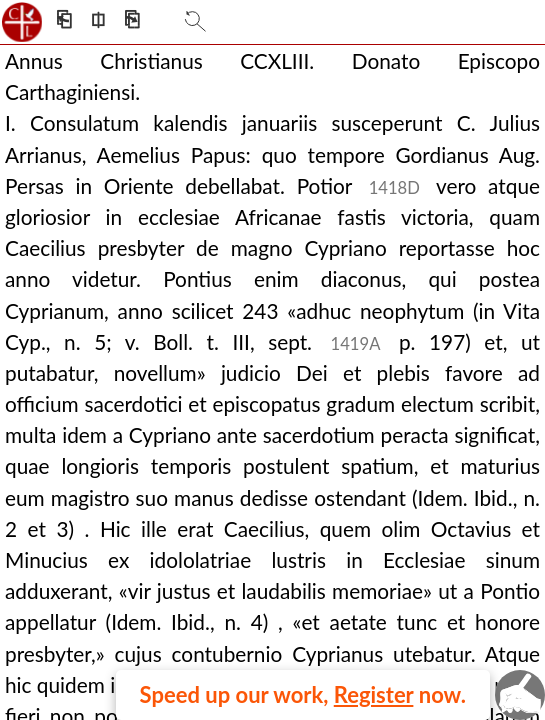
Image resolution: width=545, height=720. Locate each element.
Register (374, 694)
